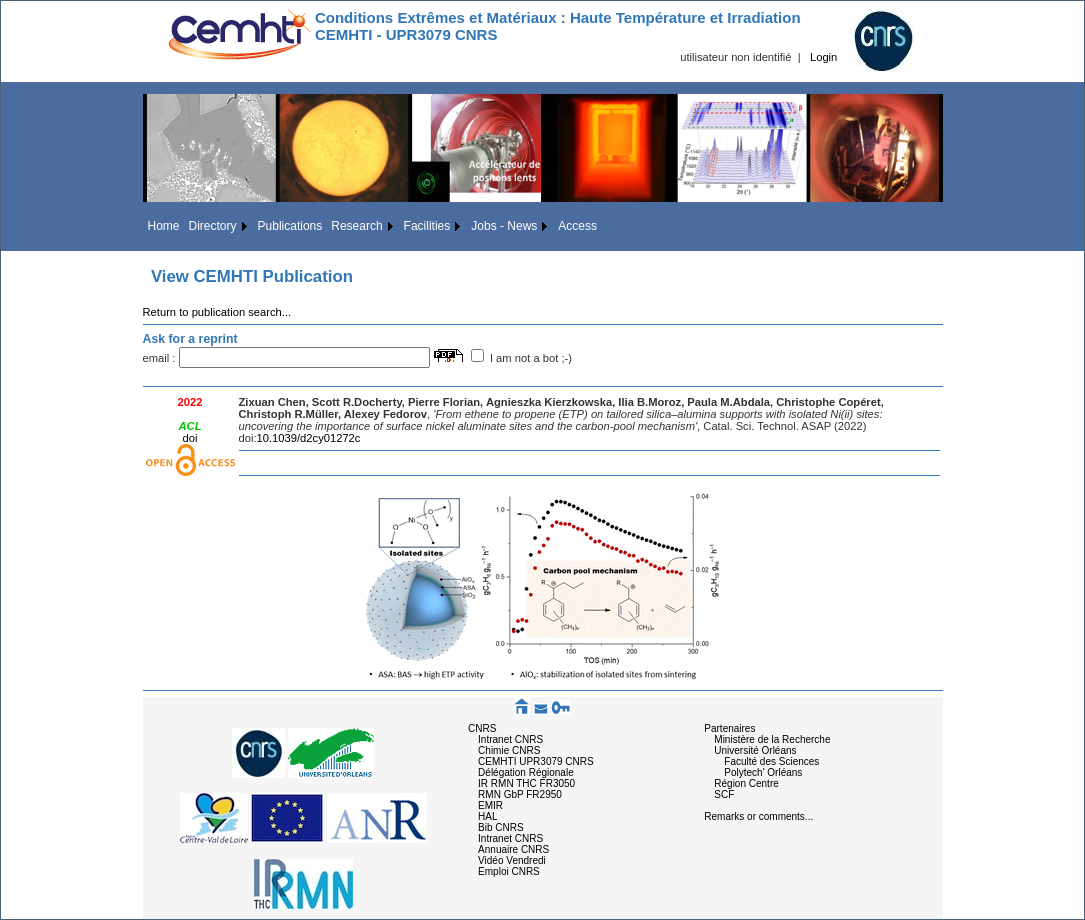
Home (164, 226)
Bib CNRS (501, 827)
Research (356, 226)
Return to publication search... (217, 312)
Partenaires (729, 728)
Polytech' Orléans (763, 772)
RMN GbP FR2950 (520, 794)
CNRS (482, 728)
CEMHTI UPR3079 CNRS (536, 761)
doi (190, 438)
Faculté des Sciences (771, 761)
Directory (213, 226)
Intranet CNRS (510, 739)
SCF (724, 794)
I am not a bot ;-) (531, 358)
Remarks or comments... (758, 816)
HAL (487, 816)
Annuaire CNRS (513, 849)
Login (823, 57)
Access (577, 226)
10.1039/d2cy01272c (309, 438)
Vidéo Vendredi (512, 860)
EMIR (490, 805)
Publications (290, 226)
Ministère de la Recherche (772, 739)
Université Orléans (755, 750)
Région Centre (746, 783)
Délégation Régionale (526, 772)
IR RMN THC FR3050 (526, 783)
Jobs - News (504, 226)
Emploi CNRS (509, 871)
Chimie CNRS (509, 750)
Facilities (427, 226)
